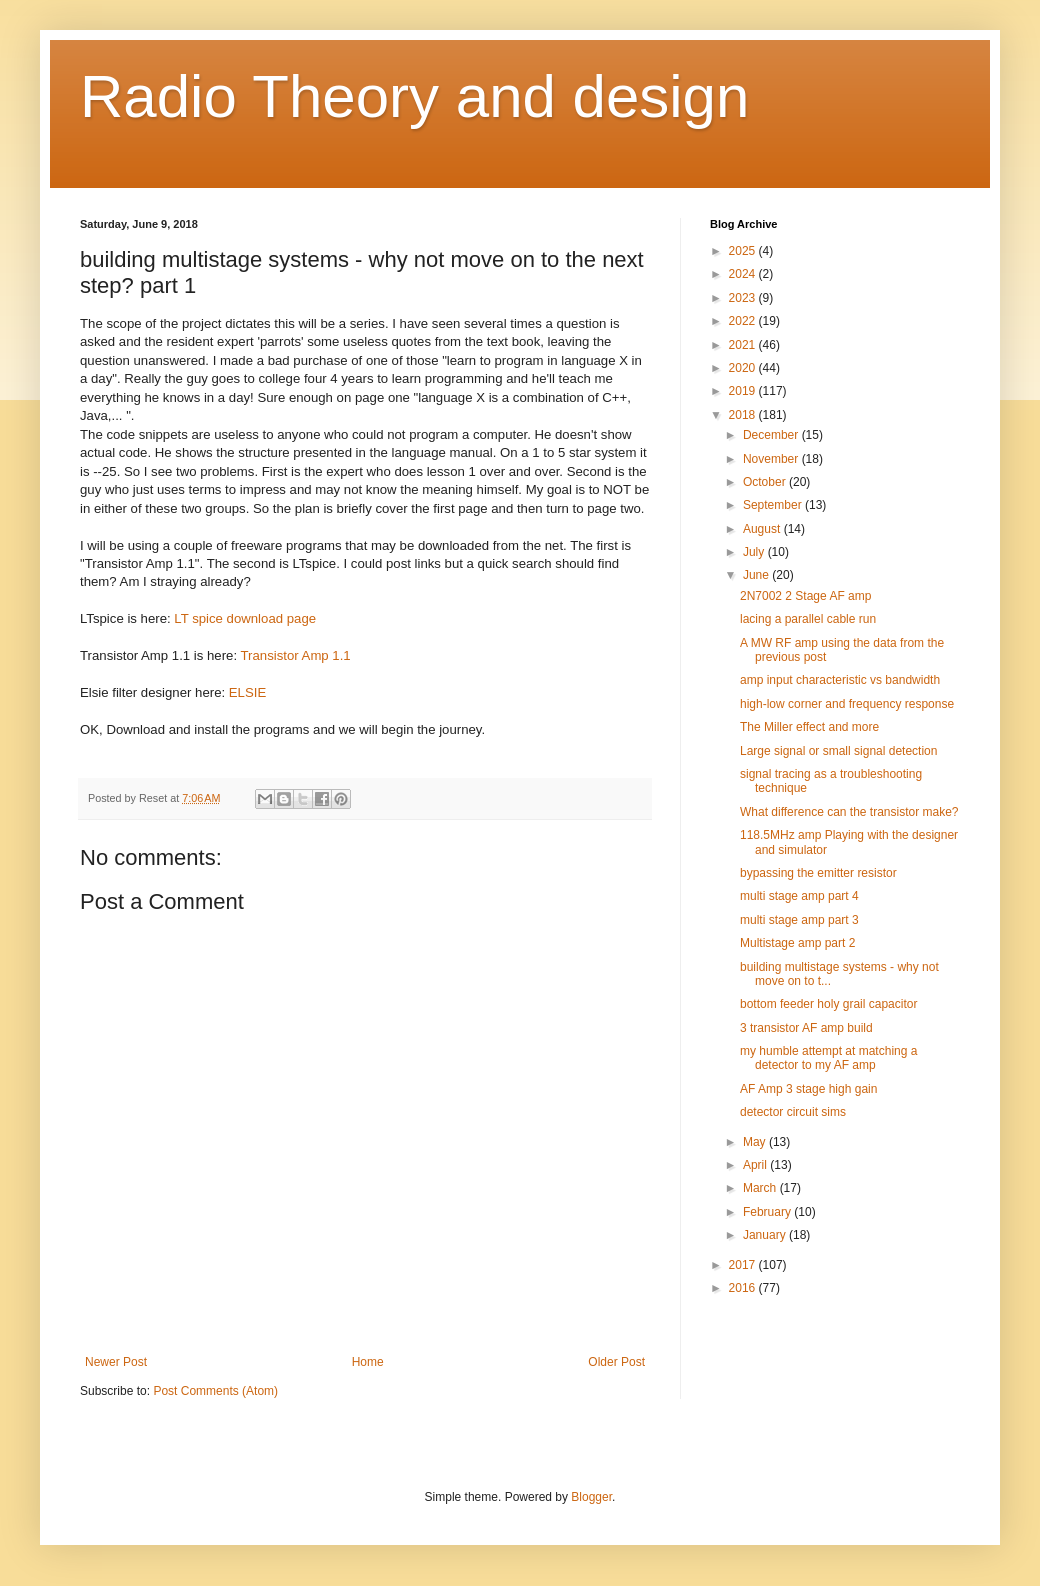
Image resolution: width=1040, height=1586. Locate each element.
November (772, 459)
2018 (744, 415)
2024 (744, 274)
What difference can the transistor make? (849, 812)
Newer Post (116, 1362)
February (768, 1212)
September (774, 505)
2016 (744, 1288)
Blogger (591, 1497)
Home (368, 1362)
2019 (744, 391)
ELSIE (247, 692)
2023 (744, 298)
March (761, 1188)
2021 (744, 345)
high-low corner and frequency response (847, 704)
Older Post (616, 1362)
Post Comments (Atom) (215, 1391)
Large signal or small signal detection (838, 751)
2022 (744, 321)
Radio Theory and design (414, 96)
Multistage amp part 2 (797, 943)
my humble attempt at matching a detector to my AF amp (828, 1058)
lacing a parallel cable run (808, 619)
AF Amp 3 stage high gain (808, 1089)
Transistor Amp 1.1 (296, 655)
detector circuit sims (793, 1112)
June (757, 575)
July (755, 552)
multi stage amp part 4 (799, 896)
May (756, 1142)
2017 (744, 1265)
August (763, 529)
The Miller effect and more (809, 727)
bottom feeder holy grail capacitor (828, 1004)
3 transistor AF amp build (806, 1028)
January (766, 1235)
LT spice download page (245, 618)
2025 (744, 251)
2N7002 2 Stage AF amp (805, 596)
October (766, 482)
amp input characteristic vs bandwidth (840, 680)
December (772, 435)
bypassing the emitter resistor (818, 873)
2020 (744, 368)
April (756, 1165)
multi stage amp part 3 (799, 920)
